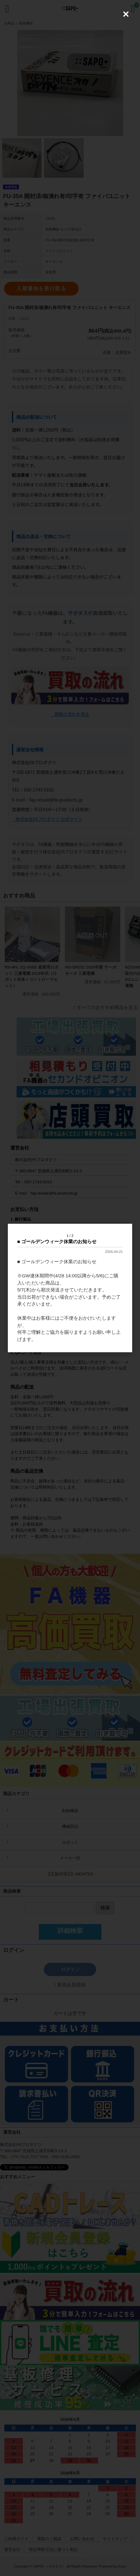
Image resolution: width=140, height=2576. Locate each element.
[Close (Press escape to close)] (126, 14)
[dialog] (70, 1288)
